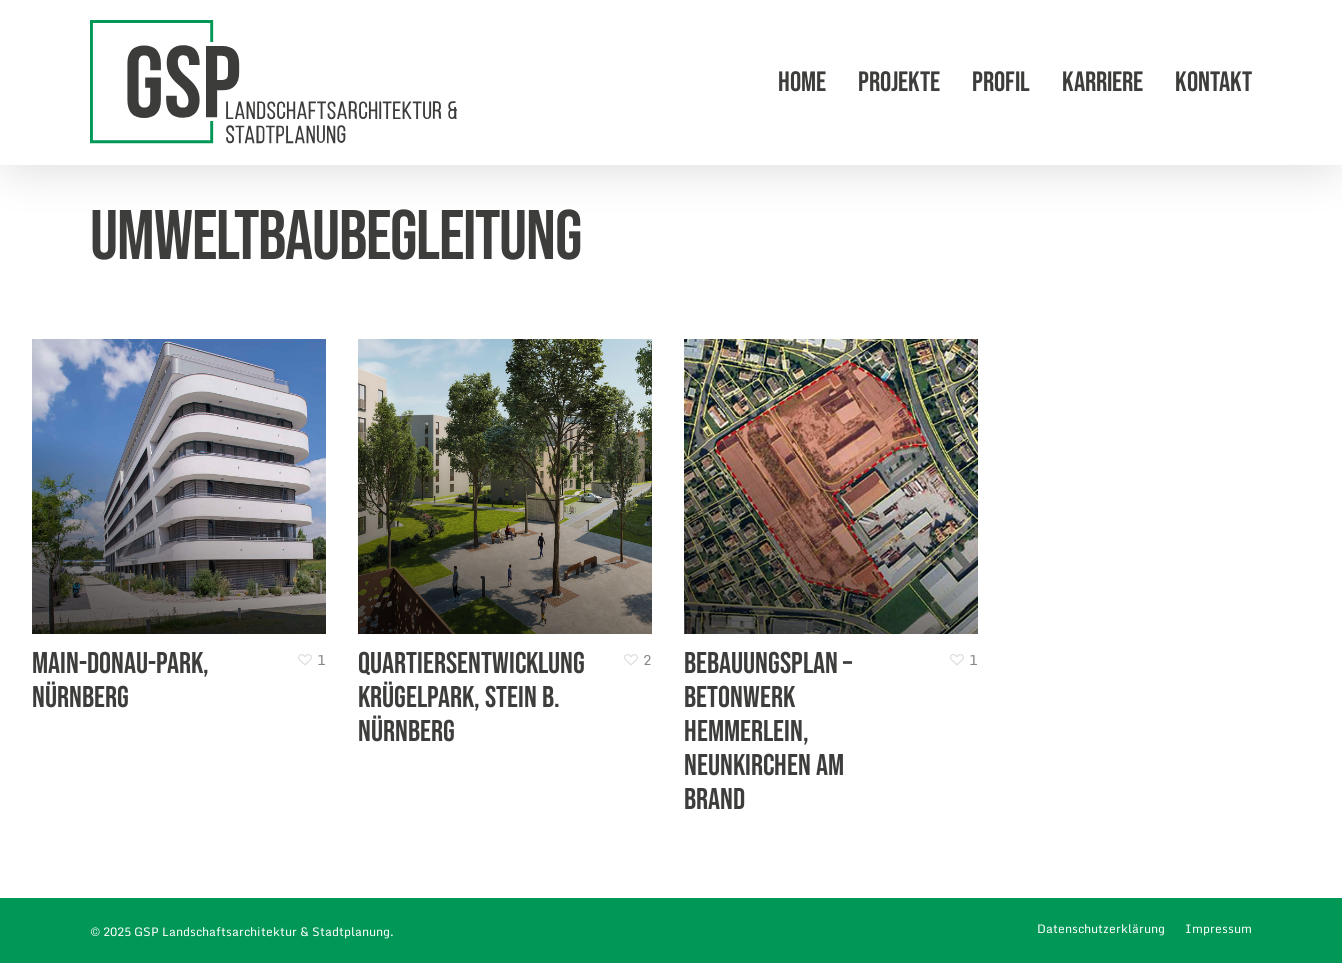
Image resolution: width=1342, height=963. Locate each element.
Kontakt (1213, 83)
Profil (1001, 83)
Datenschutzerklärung (1101, 928)
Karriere (1102, 83)
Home (802, 83)
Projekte (899, 83)
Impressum (1218, 928)
